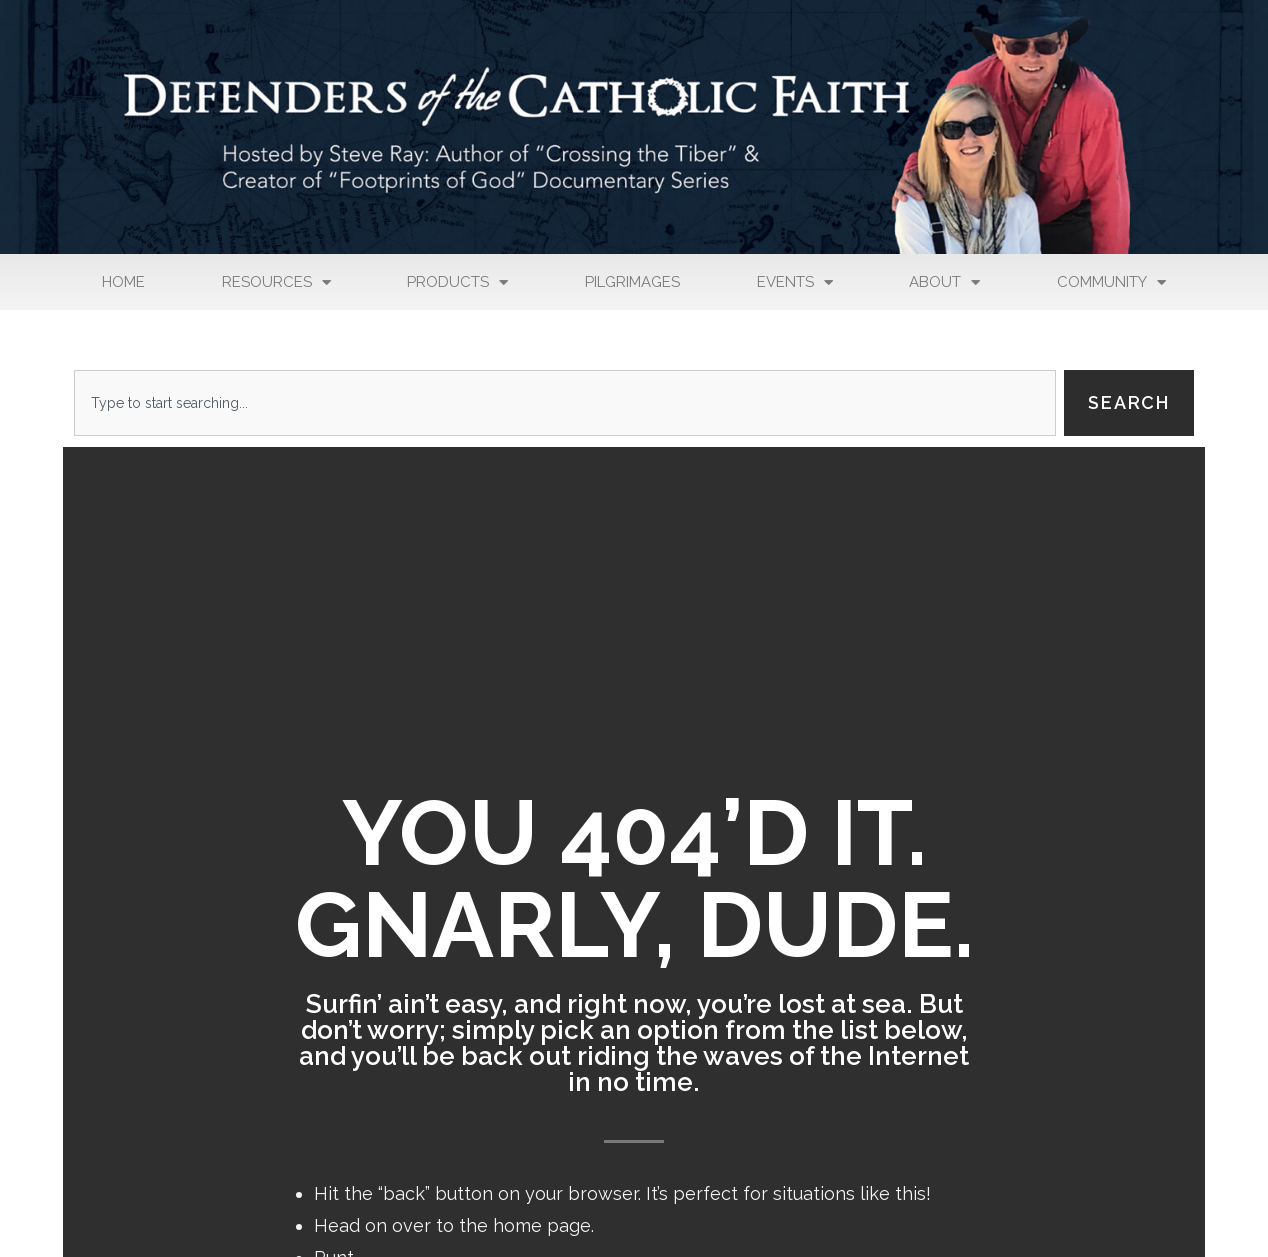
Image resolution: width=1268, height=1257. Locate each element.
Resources (276, 282)
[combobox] (565, 403)
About (944, 282)
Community (1111, 282)
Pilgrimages (632, 282)
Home (123, 282)
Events (795, 282)
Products (457, 282)
